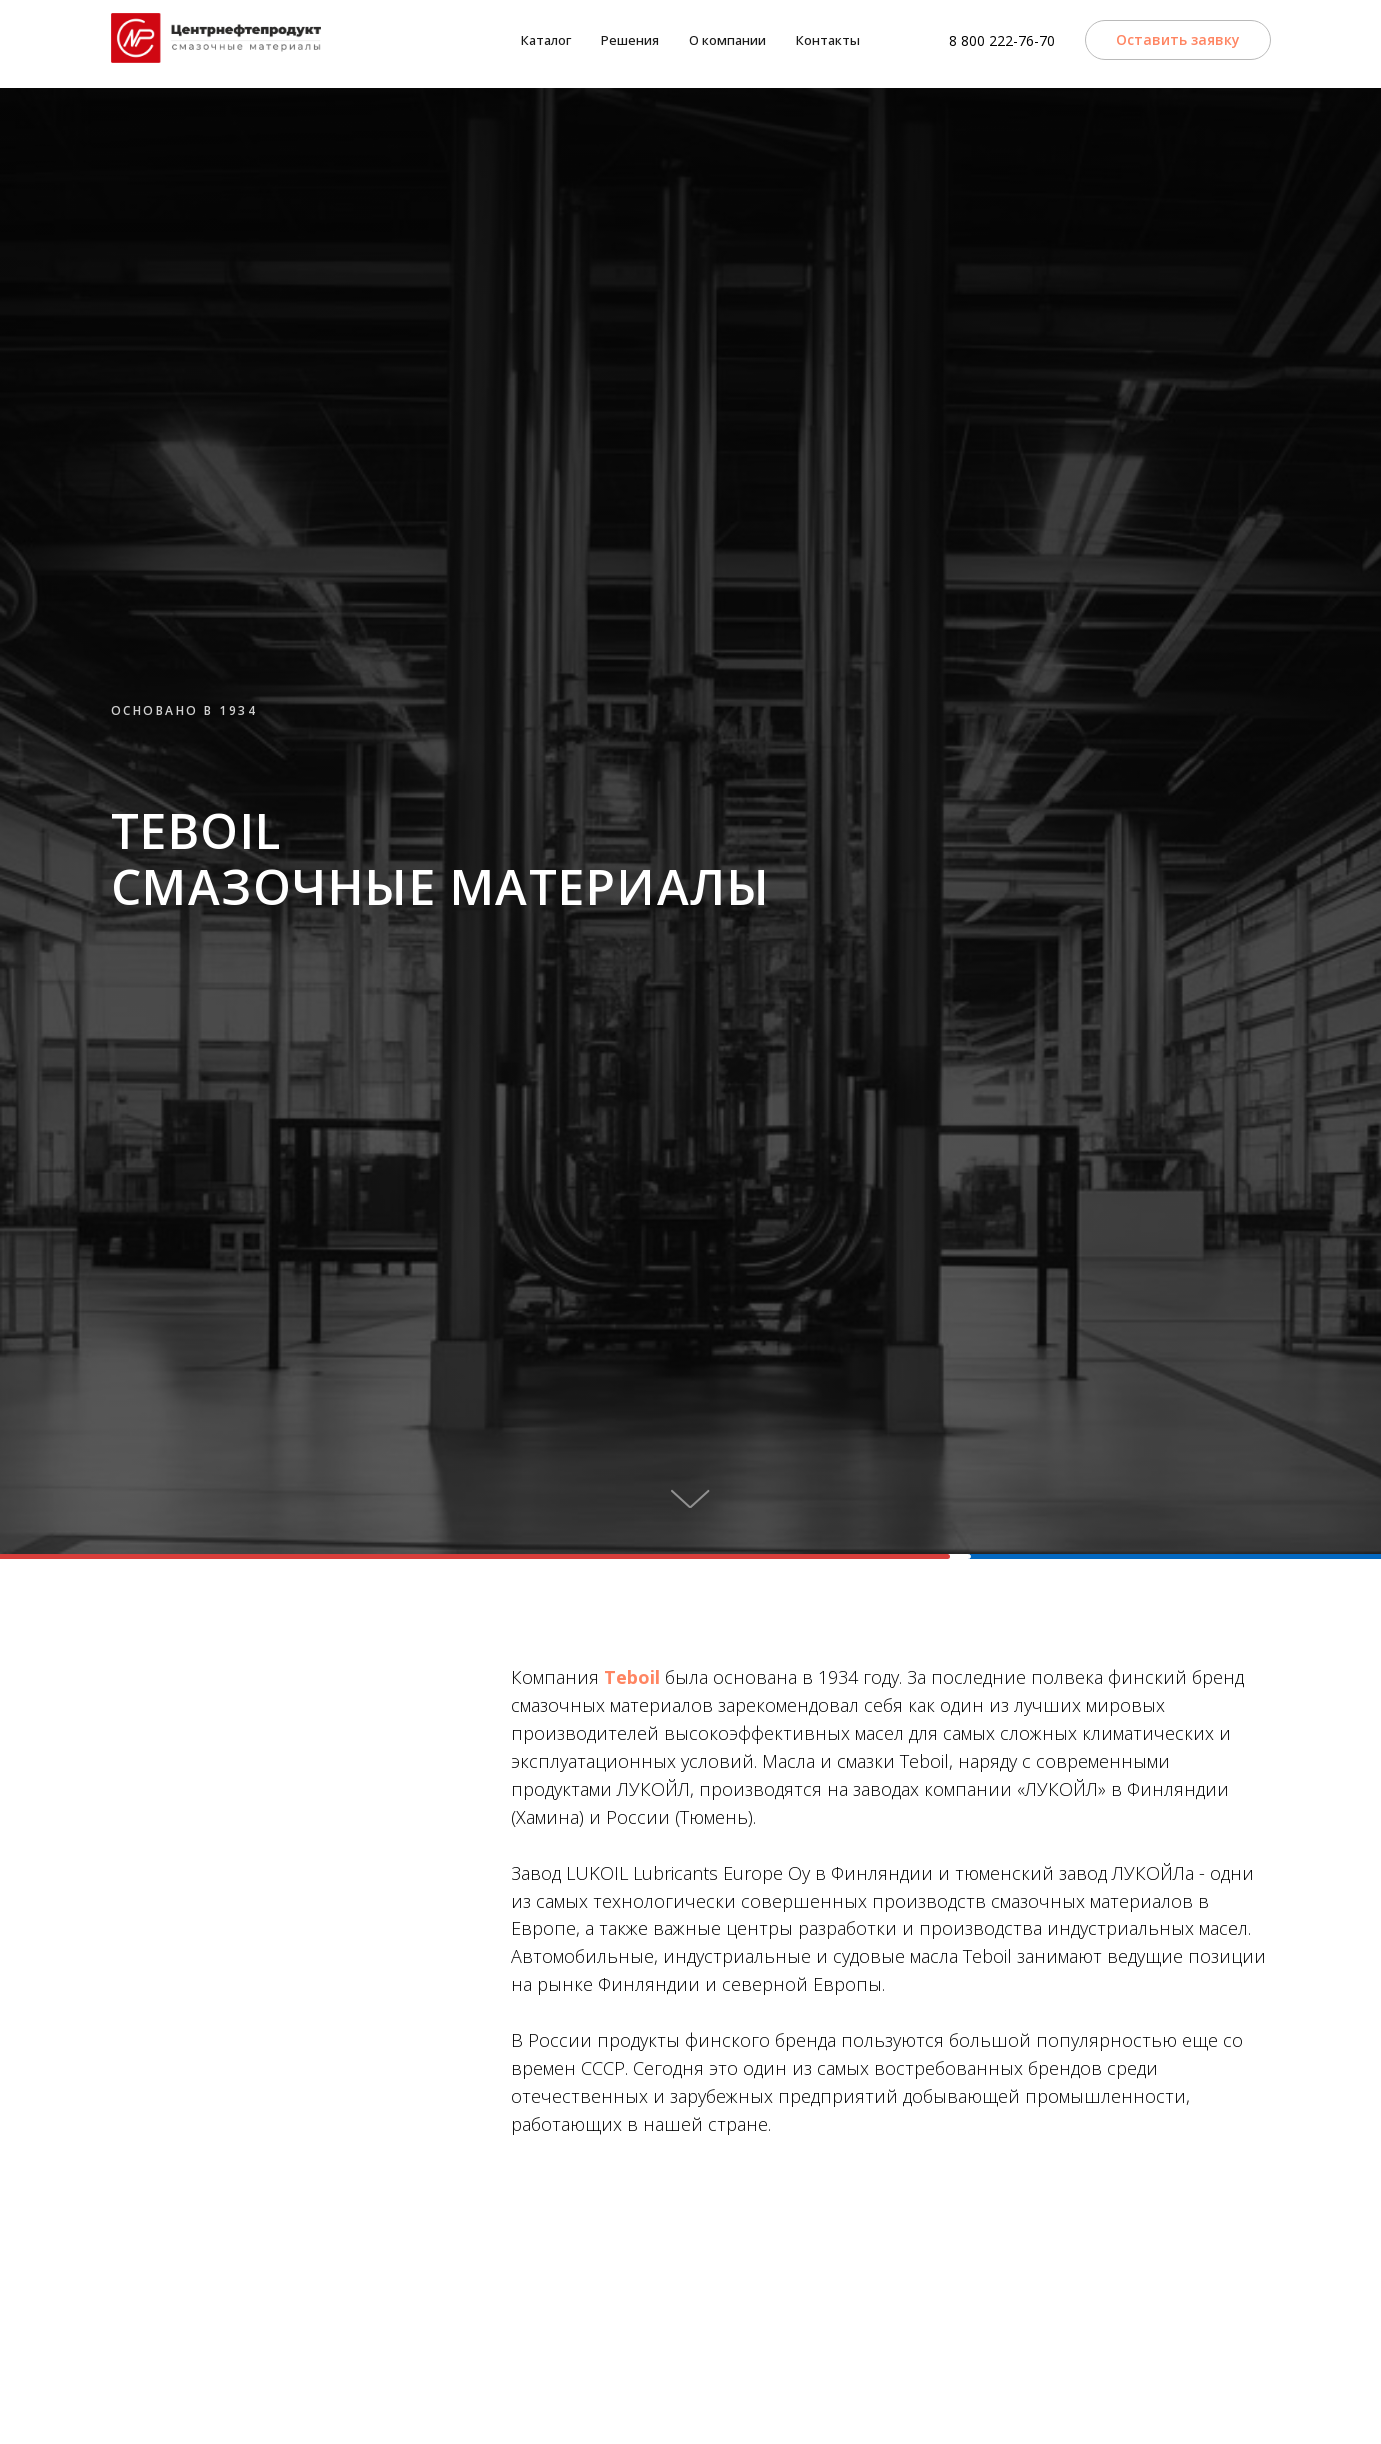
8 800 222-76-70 (1002, 40)
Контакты (828, 40)
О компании (727, 40)
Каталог (546, 40)
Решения (630, 40)
